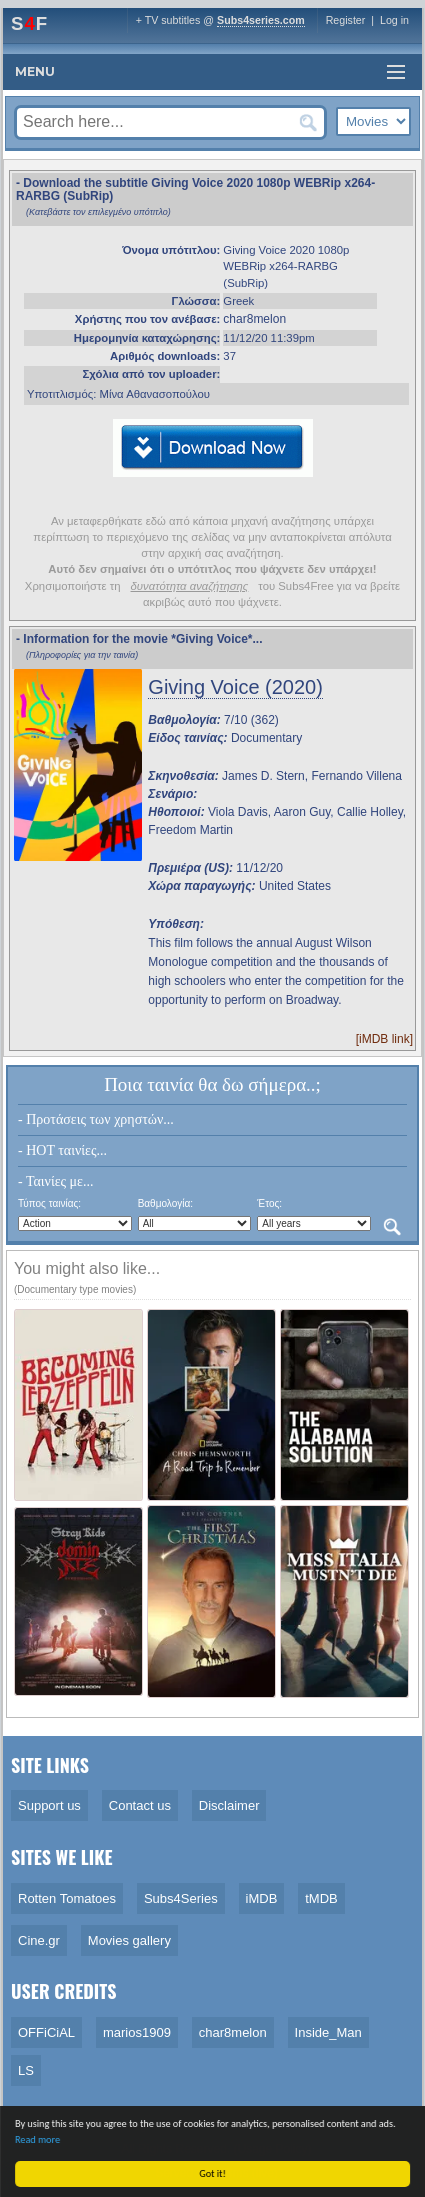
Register (346, 20)
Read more (38, 2139)
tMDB (321, 1898)
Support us (49, 1805)
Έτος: (269, 1203)
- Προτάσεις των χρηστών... (96, 1119)
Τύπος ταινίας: (49, 1203)
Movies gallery (129, 1940)
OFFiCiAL (46, 2032)
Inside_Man (328, 2032)
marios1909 (137, 2032)
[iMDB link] (384, 1039)
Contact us (140, 1805)
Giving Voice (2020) (235, 687)
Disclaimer (229, 1805)
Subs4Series (181, 1898)
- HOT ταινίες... (62, 1150)
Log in (394, 20)
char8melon (254, 319)
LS (26, 2070)
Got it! (213, 2173)
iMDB (262, 1898)
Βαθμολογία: (165, 1203)
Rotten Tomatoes (67, 1898)
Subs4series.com (261, 20)
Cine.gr (39, 1940)
